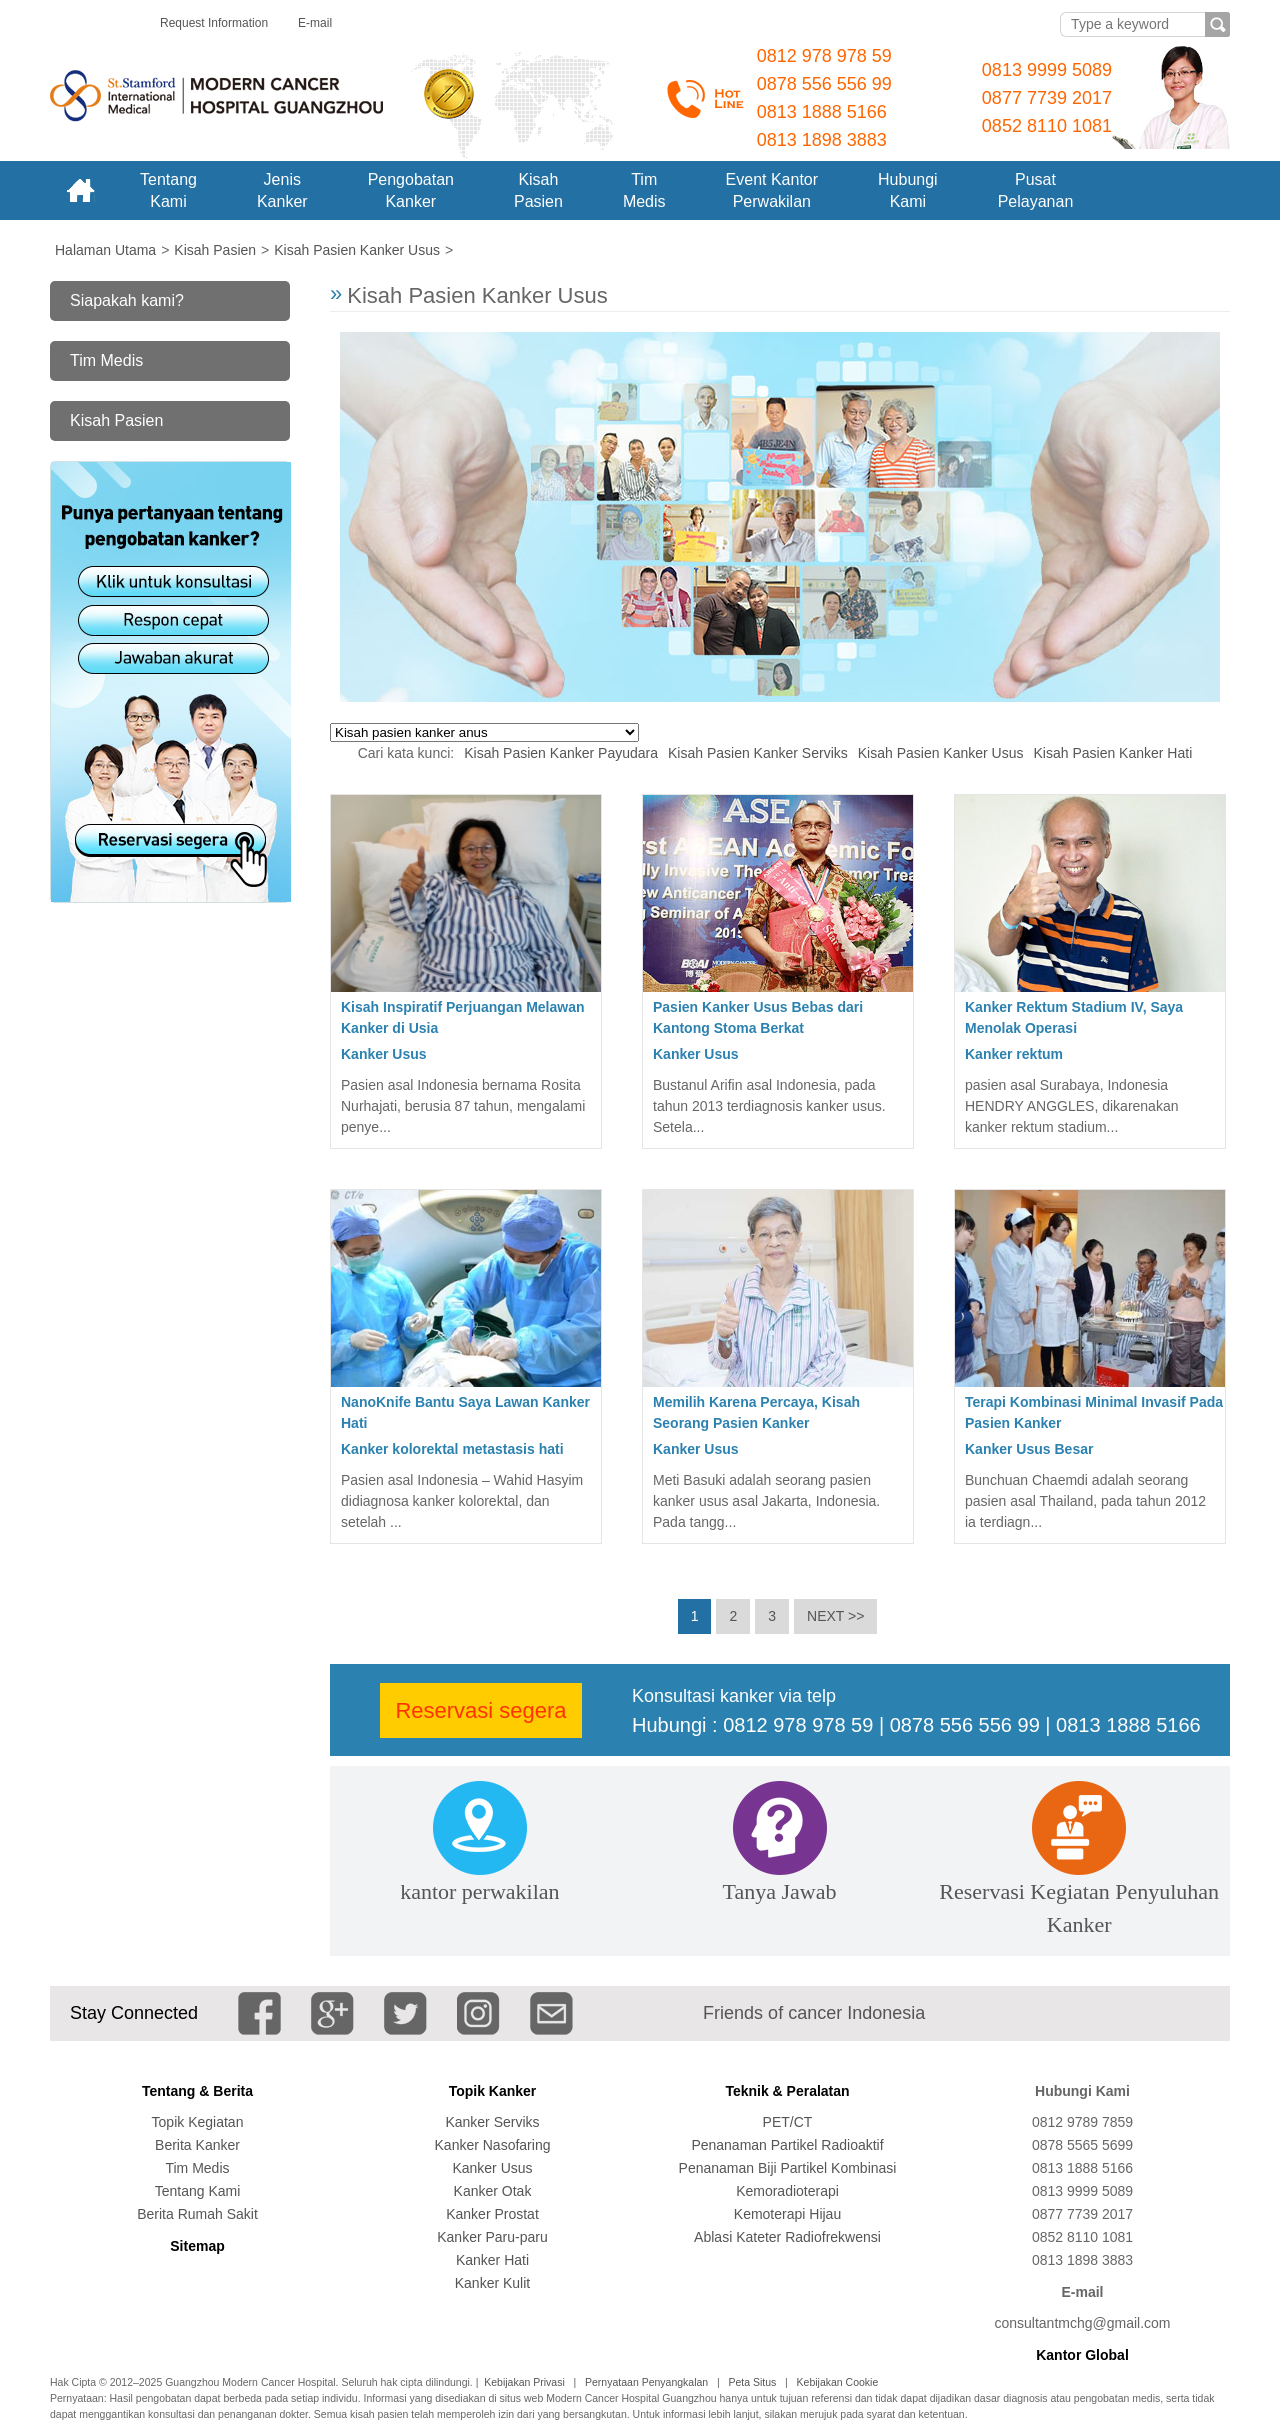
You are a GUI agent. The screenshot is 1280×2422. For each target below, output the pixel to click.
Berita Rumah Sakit (197, 2214)
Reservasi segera (480, 1710)
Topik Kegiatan (198, 2122)
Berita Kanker (197, 2145)
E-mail (315, 23)
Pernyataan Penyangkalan (646, 2382)
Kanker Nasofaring (493, 2145)
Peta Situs (752, 2382)
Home (80, 190)
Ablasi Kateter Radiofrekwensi (787, 2237)
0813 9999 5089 (1047, 70)
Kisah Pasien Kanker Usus (941, 753)
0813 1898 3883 (822, 140)
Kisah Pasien (116, 420)
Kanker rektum (1014, 1054)
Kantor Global (1082, 2355)
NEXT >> (835, 1616)
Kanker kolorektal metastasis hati (452, 1449)
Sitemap (197, 2246)
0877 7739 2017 (1047, 98)
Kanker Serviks (492, 2122)
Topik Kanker (493, 2091)
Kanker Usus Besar (1029, 1449)
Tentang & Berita (197, 2091)
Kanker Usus (384, 1054)
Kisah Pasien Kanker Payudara (561, 753)
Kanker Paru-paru (492, 2237)
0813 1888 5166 (822, 112)
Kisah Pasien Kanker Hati (1113, 753)
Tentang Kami (198, 2191)
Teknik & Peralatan (787, 2091)
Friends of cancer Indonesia (814, 2013)
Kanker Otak (493, 2191)
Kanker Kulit (492, 2283)
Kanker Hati (492, 2260)
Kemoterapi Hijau (787, 2214)
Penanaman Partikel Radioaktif (787, 2145)
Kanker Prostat (492, 2214)
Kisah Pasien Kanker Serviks (758, 753)
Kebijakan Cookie (838, 2382)
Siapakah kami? (127, 300)
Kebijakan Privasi (524, 2382)
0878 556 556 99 (824, 84)
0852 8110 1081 (1047, 126)
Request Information (214, 23)
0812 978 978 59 (824, 56)
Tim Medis (106, 360)
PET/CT (788, 2122)
